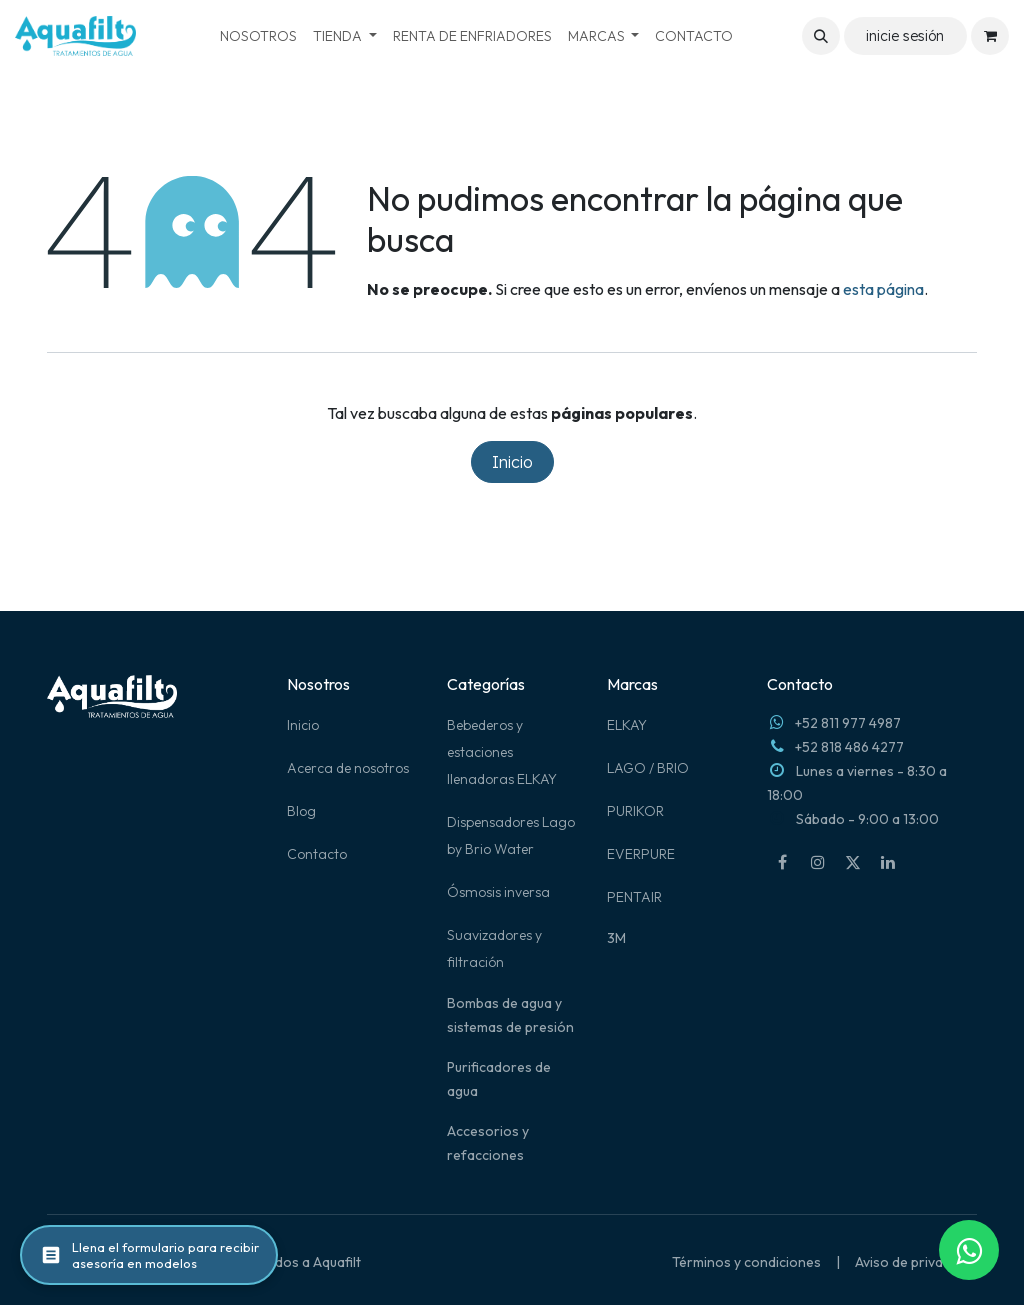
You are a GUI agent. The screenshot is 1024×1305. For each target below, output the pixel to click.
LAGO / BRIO (648, 768)
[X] (853, 862)
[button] (821, 36)
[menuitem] (258, 36)
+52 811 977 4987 (848, 723)
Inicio (512, 462)
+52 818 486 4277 (849, 747)
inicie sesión (905, 36)
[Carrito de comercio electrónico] (990, 36)
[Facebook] (783, 862)
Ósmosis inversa (498, 892)
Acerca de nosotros (348, 768)
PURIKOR (635, 811)
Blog (301, 811)
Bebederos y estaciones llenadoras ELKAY (502, 752)
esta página (883, 289)
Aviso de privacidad (916, 1262)
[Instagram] (818, 862)
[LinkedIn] (888, 862)
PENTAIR (634, 897)
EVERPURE (641, 854)
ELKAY (627, 725)
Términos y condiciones (746, 1262)
